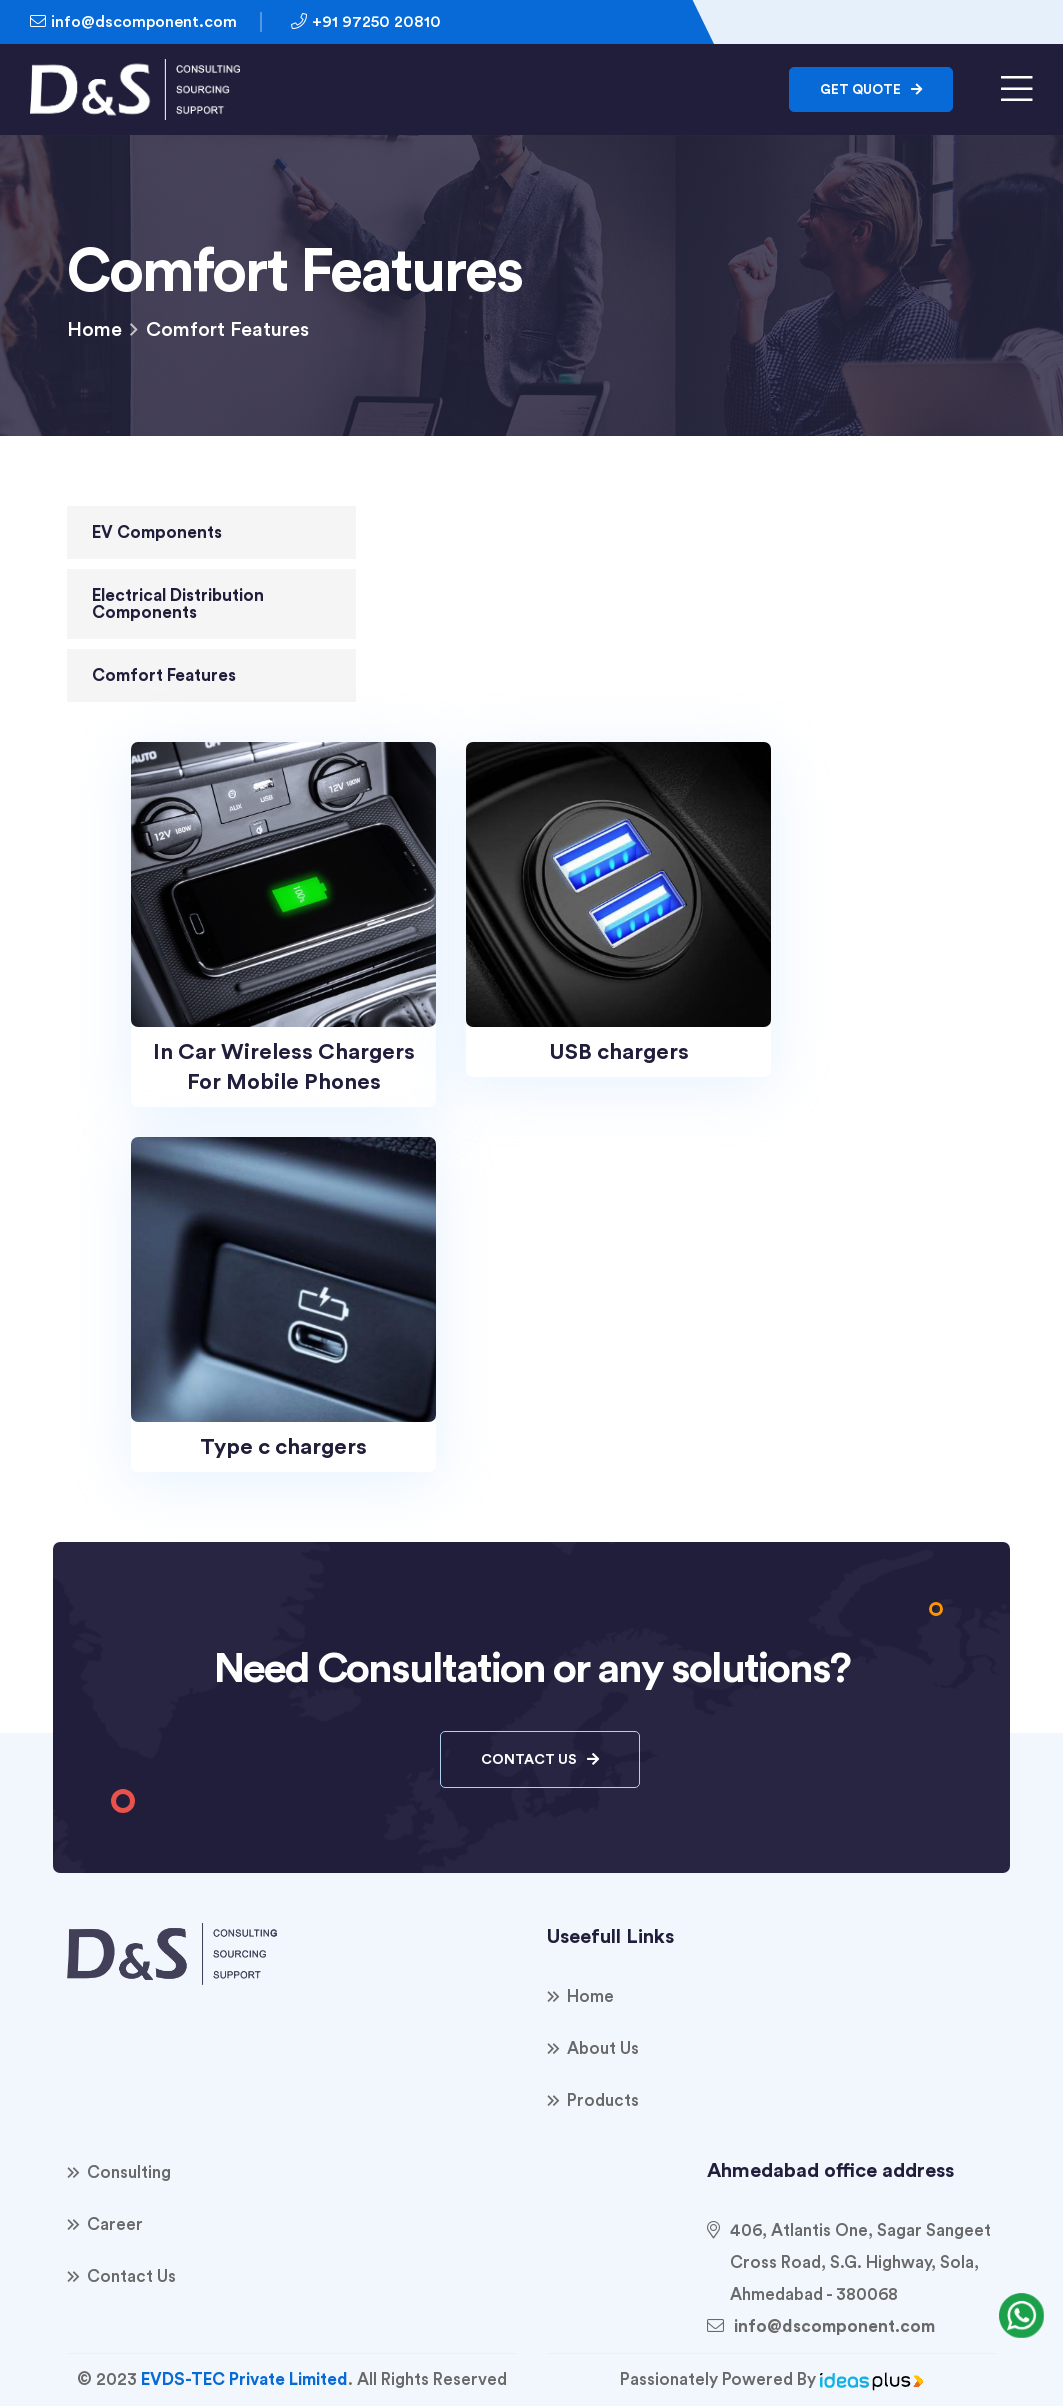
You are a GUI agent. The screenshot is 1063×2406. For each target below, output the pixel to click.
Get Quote (871, 89)
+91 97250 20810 (366, 21)
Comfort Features (164, 675)
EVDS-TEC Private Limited (244, 2379)
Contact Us (540, 1759)
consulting (129, 2172)
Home (94, 330)
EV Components (157, 532)
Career (115, 2224)
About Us (603, 2048)
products (603, 2100)
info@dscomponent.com (133, 21)
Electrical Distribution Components (178, 604)
